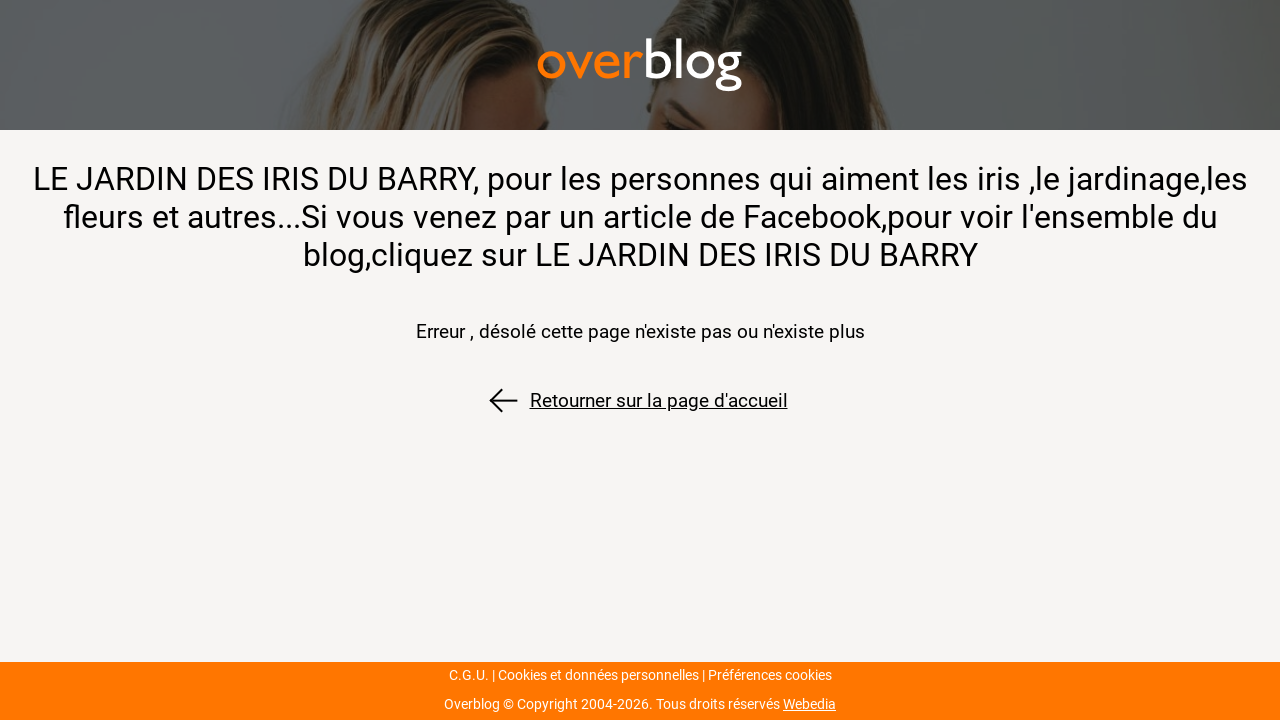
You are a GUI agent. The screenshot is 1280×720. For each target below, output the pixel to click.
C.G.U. (469, 675)
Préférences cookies (770, 675)
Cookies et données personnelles (598, 675)
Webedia (809, 704)
